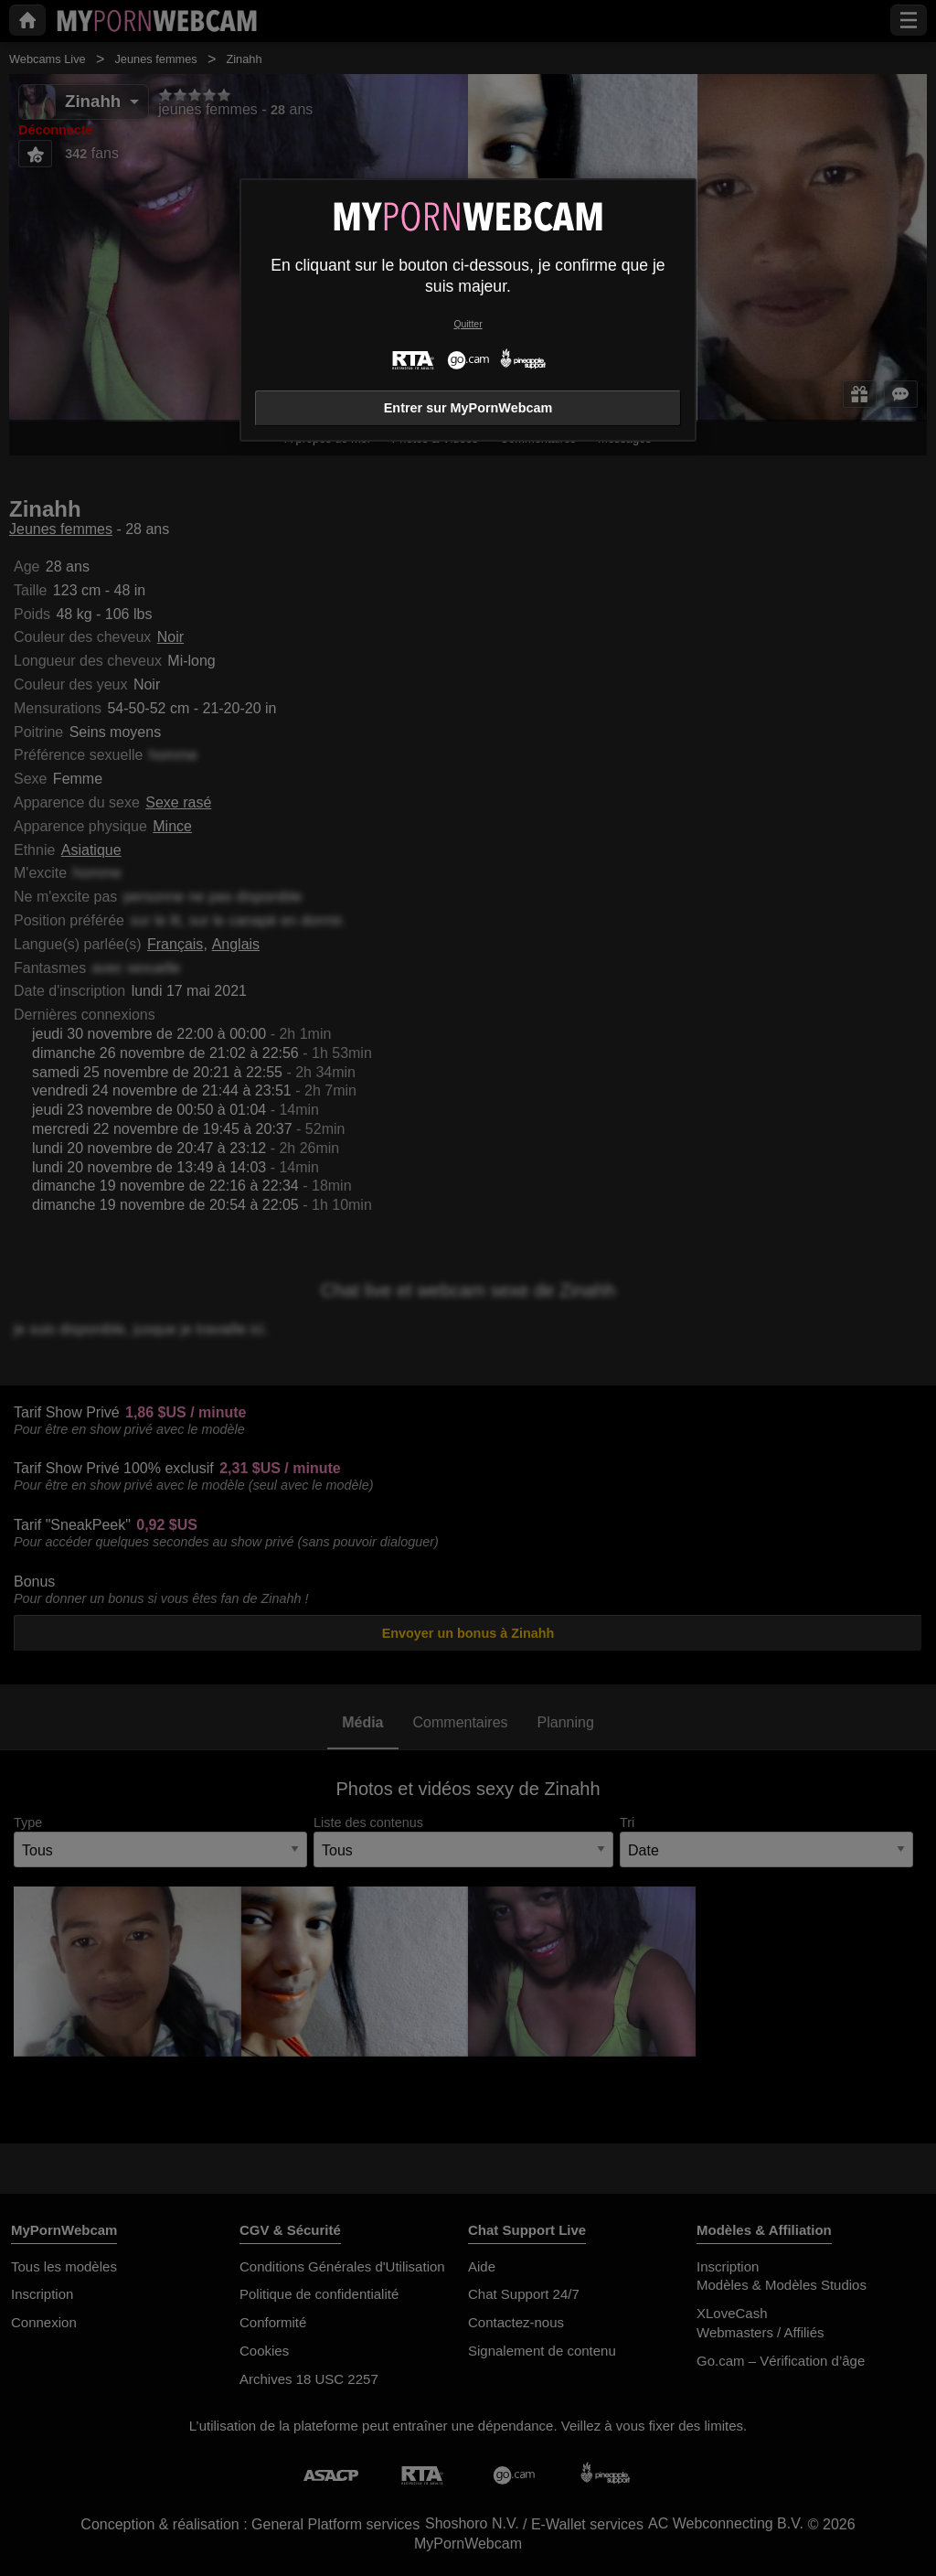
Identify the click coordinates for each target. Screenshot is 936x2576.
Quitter (467, 324)
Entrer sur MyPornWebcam (468, 408)
